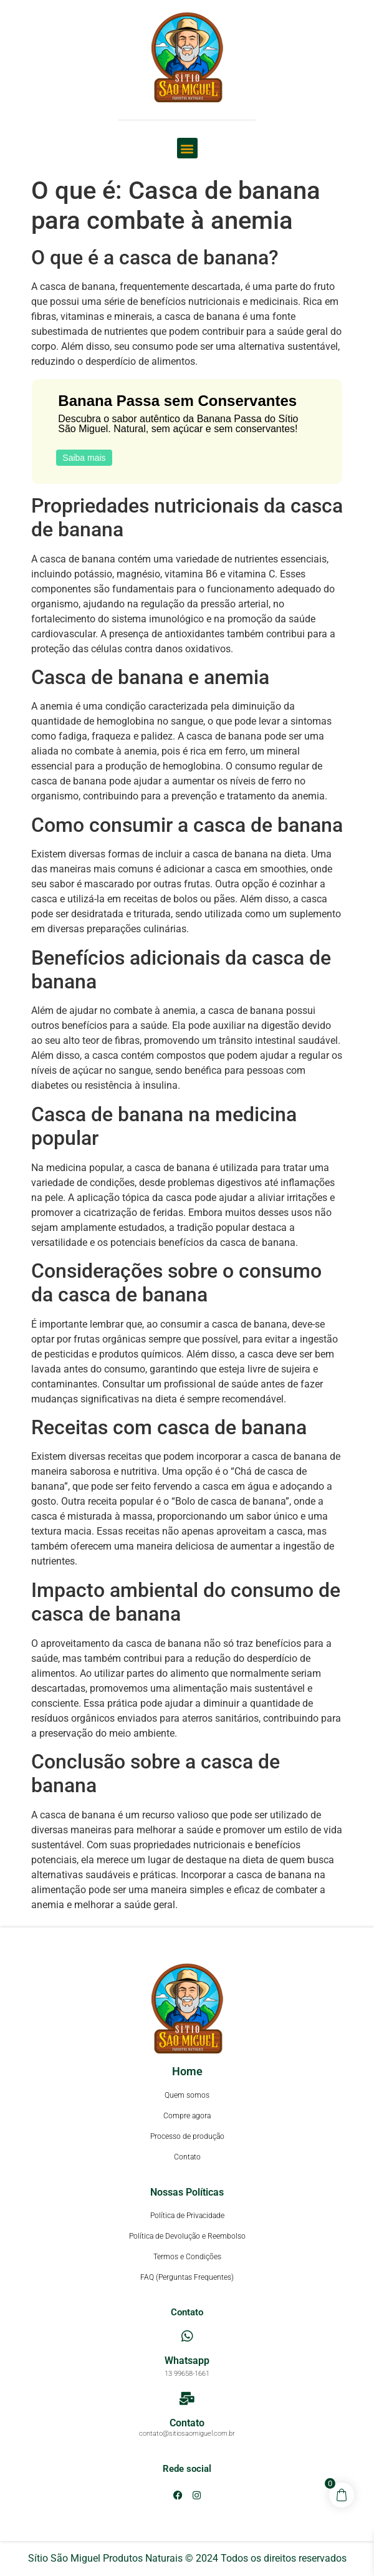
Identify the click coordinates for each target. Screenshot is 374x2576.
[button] (187, 148)
